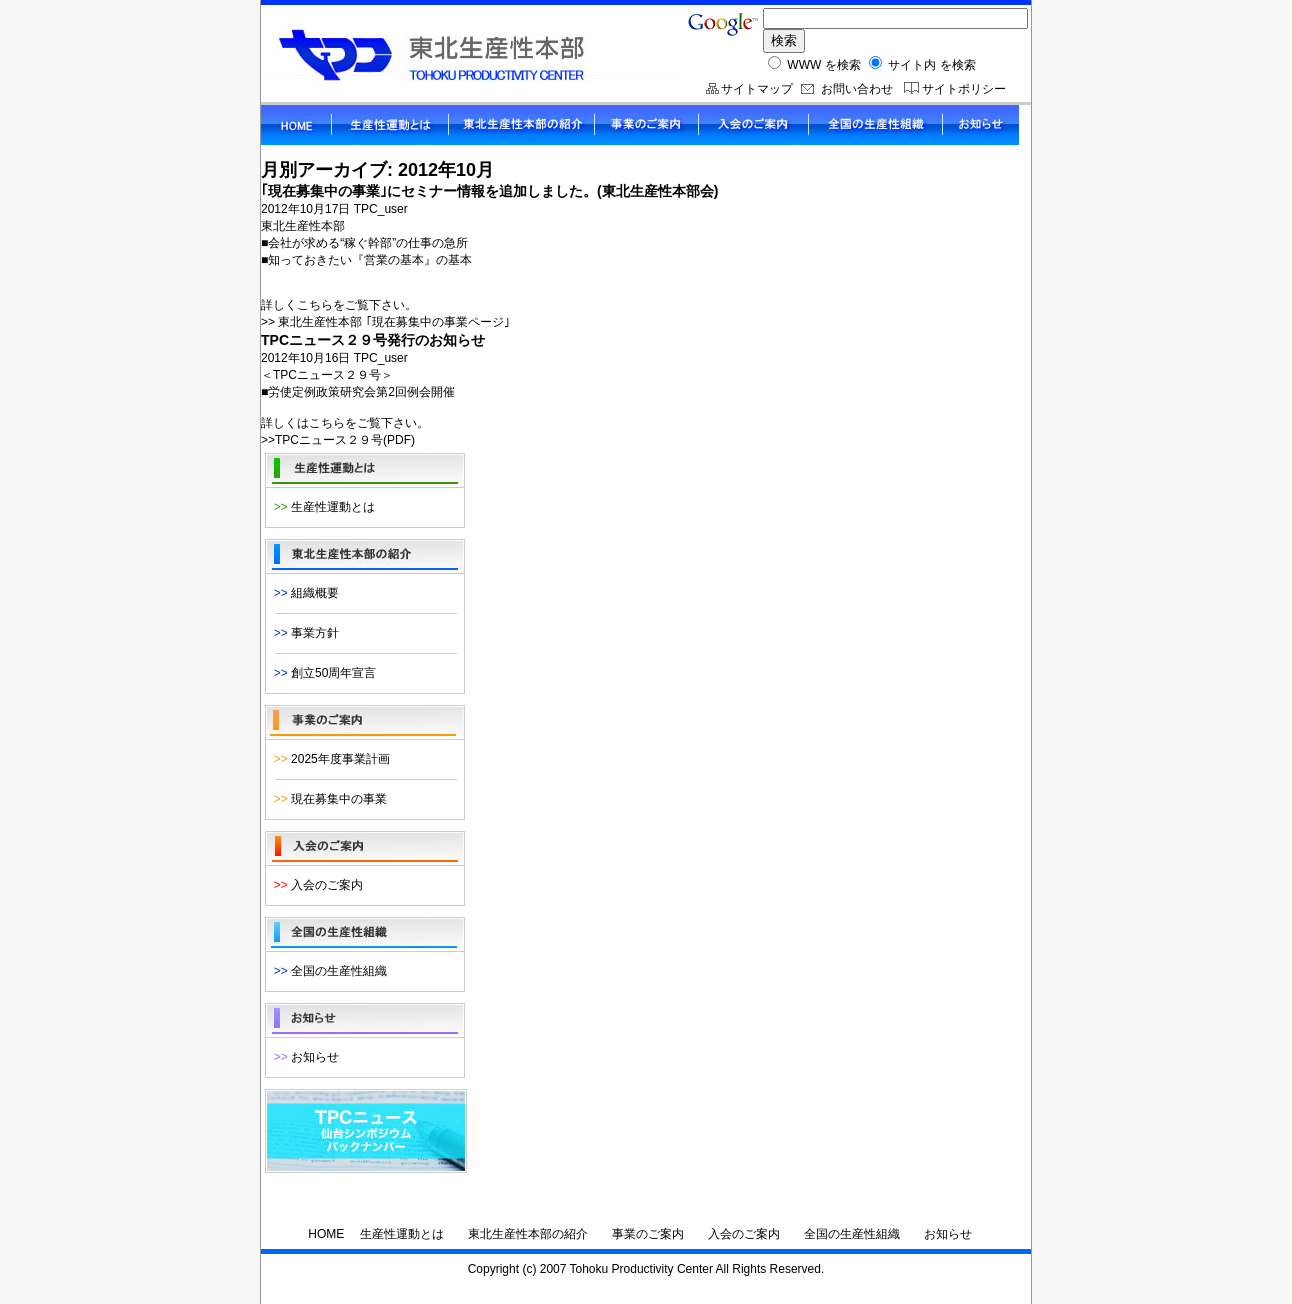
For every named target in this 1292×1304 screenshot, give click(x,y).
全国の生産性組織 (327, 971)
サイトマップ (757, 89)
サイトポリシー (964, 89)
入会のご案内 (315, 885)
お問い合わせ (857, 89)
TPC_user (381, 209)
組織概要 (303, 593)
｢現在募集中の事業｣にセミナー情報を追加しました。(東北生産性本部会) (489, 191)
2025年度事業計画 (328, 759)
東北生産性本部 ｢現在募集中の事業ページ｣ (393, 322)
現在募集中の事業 (327, 799)
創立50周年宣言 (321, 673)
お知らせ (303, 1057)
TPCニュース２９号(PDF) (345, 440)
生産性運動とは (321, 507)
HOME (326, 1234)
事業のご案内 (648, 1234)
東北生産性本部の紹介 (528, 1234)
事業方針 (303, 633)
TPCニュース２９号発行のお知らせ (373, 340)
